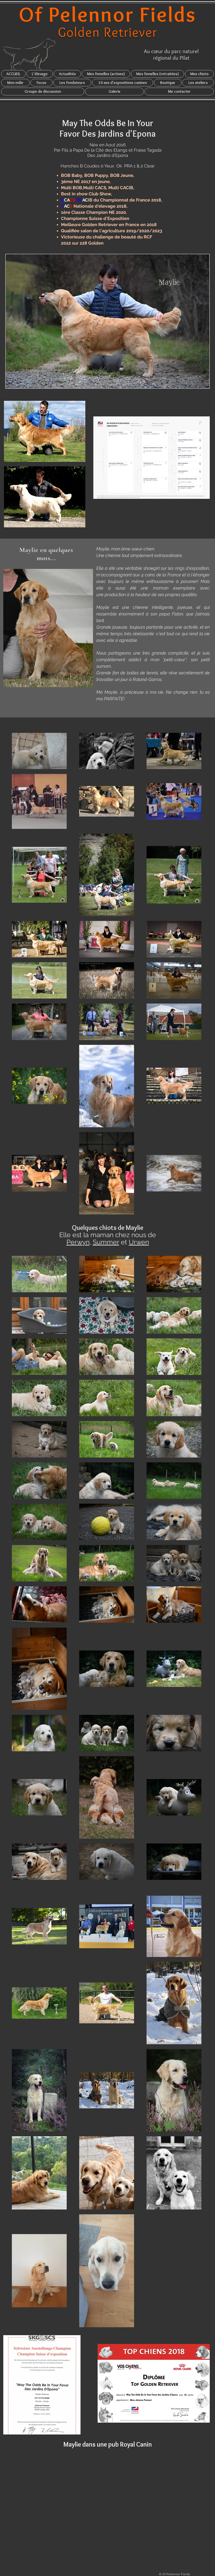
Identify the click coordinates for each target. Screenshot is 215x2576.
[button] (40, 74)
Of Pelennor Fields (107, 14)
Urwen (139, 1242)
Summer (106, 1242)
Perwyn (78, 1242)
